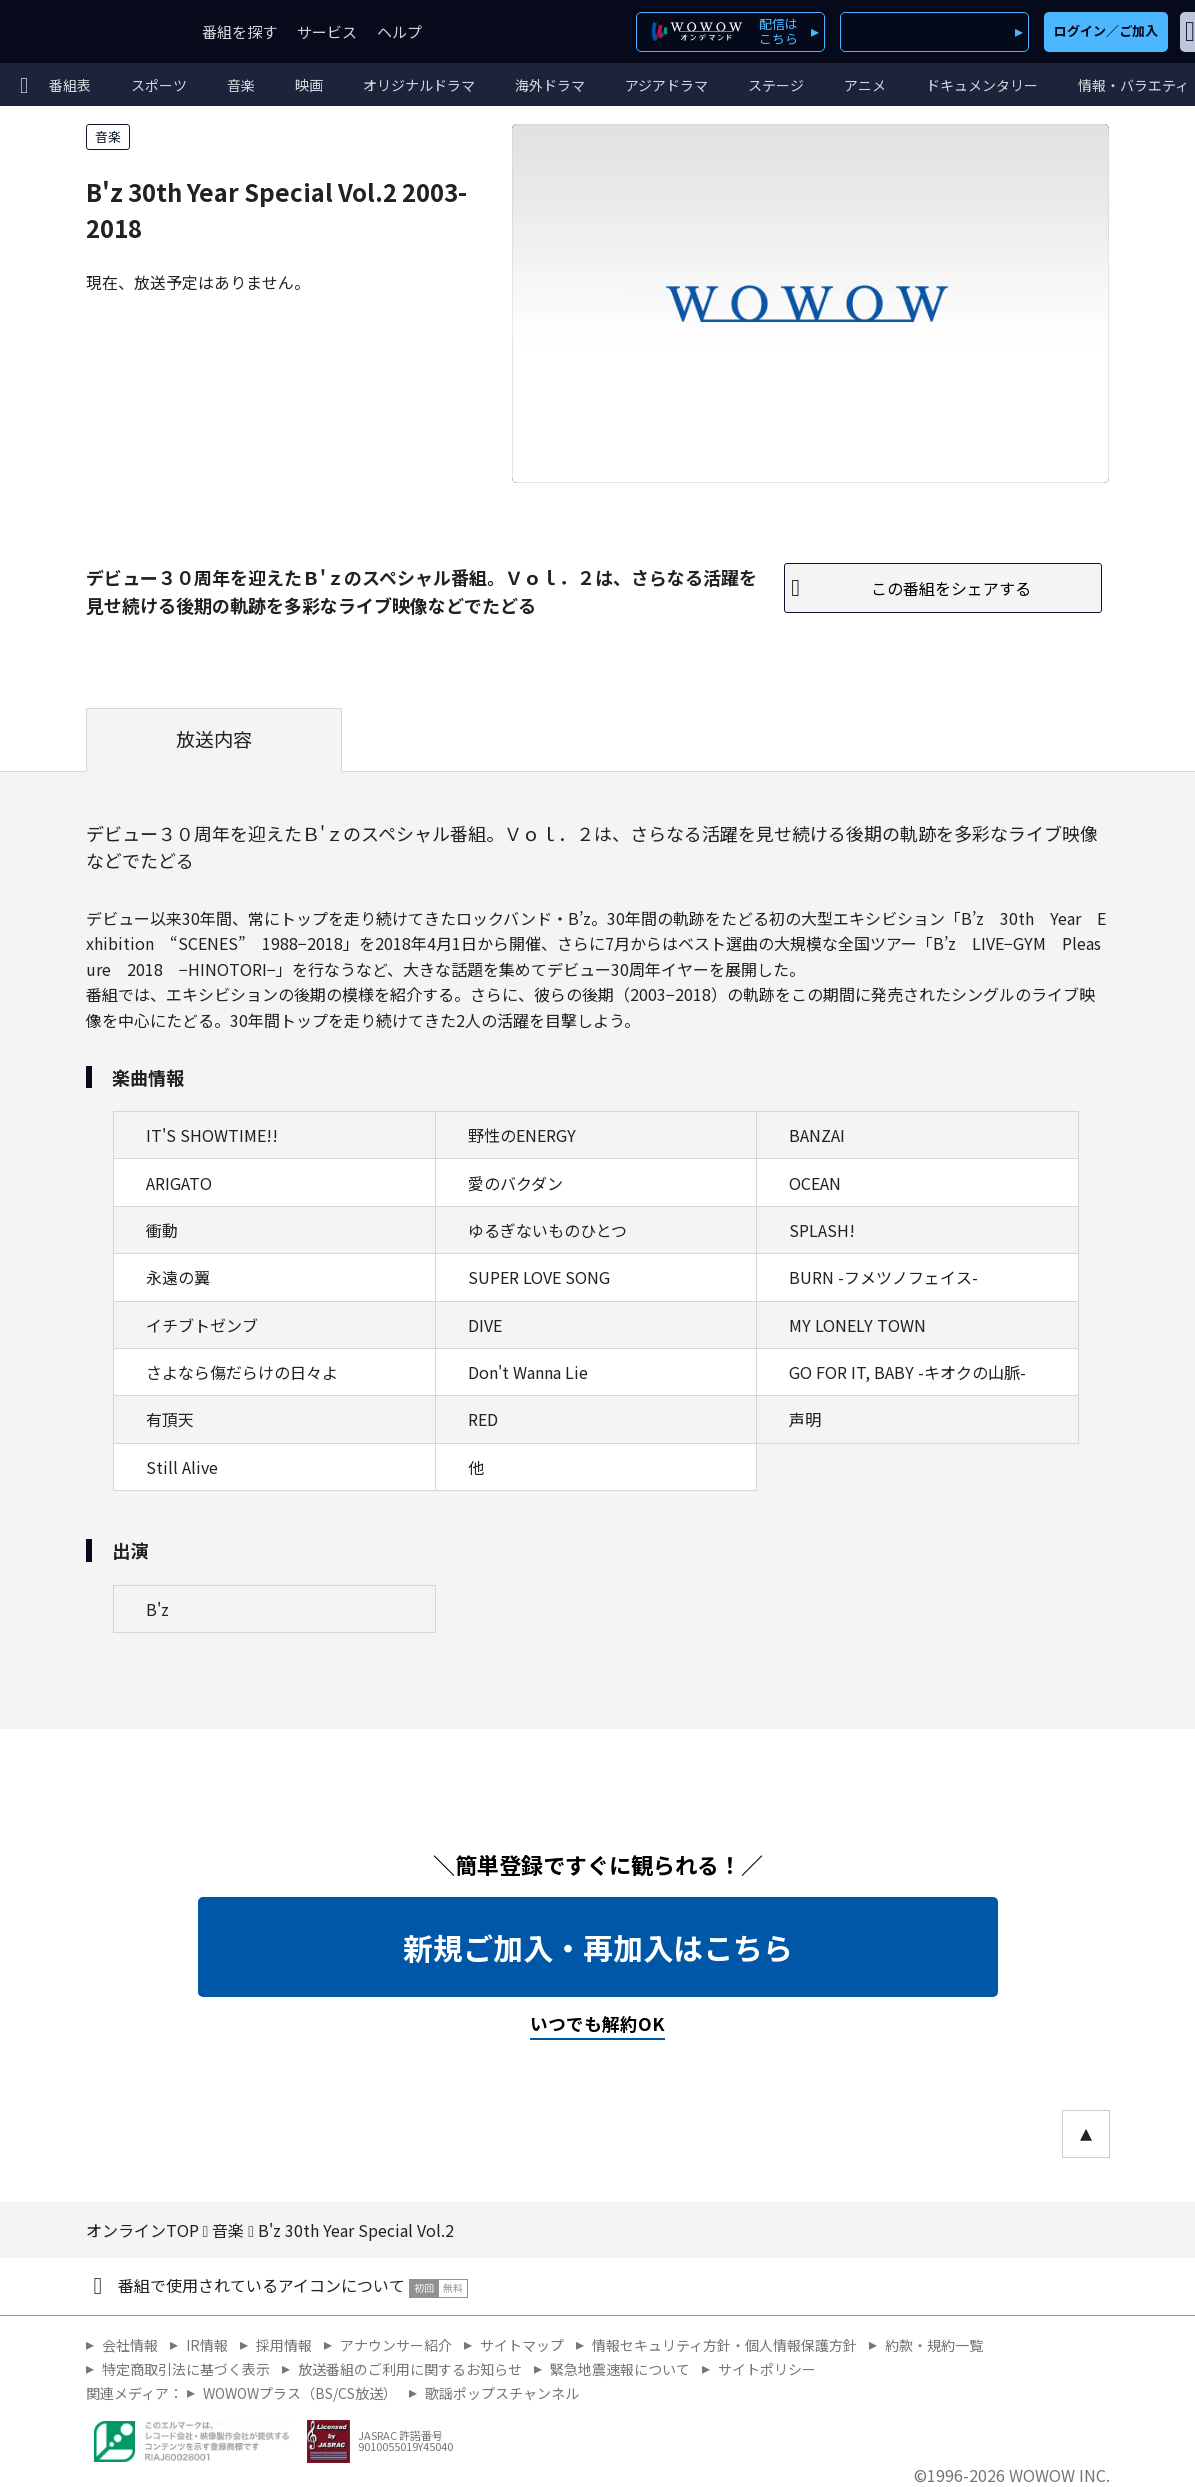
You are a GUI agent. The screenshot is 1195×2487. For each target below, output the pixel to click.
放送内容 (214, 739)
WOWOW (88, 31)
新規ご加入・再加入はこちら (598, 1947)
